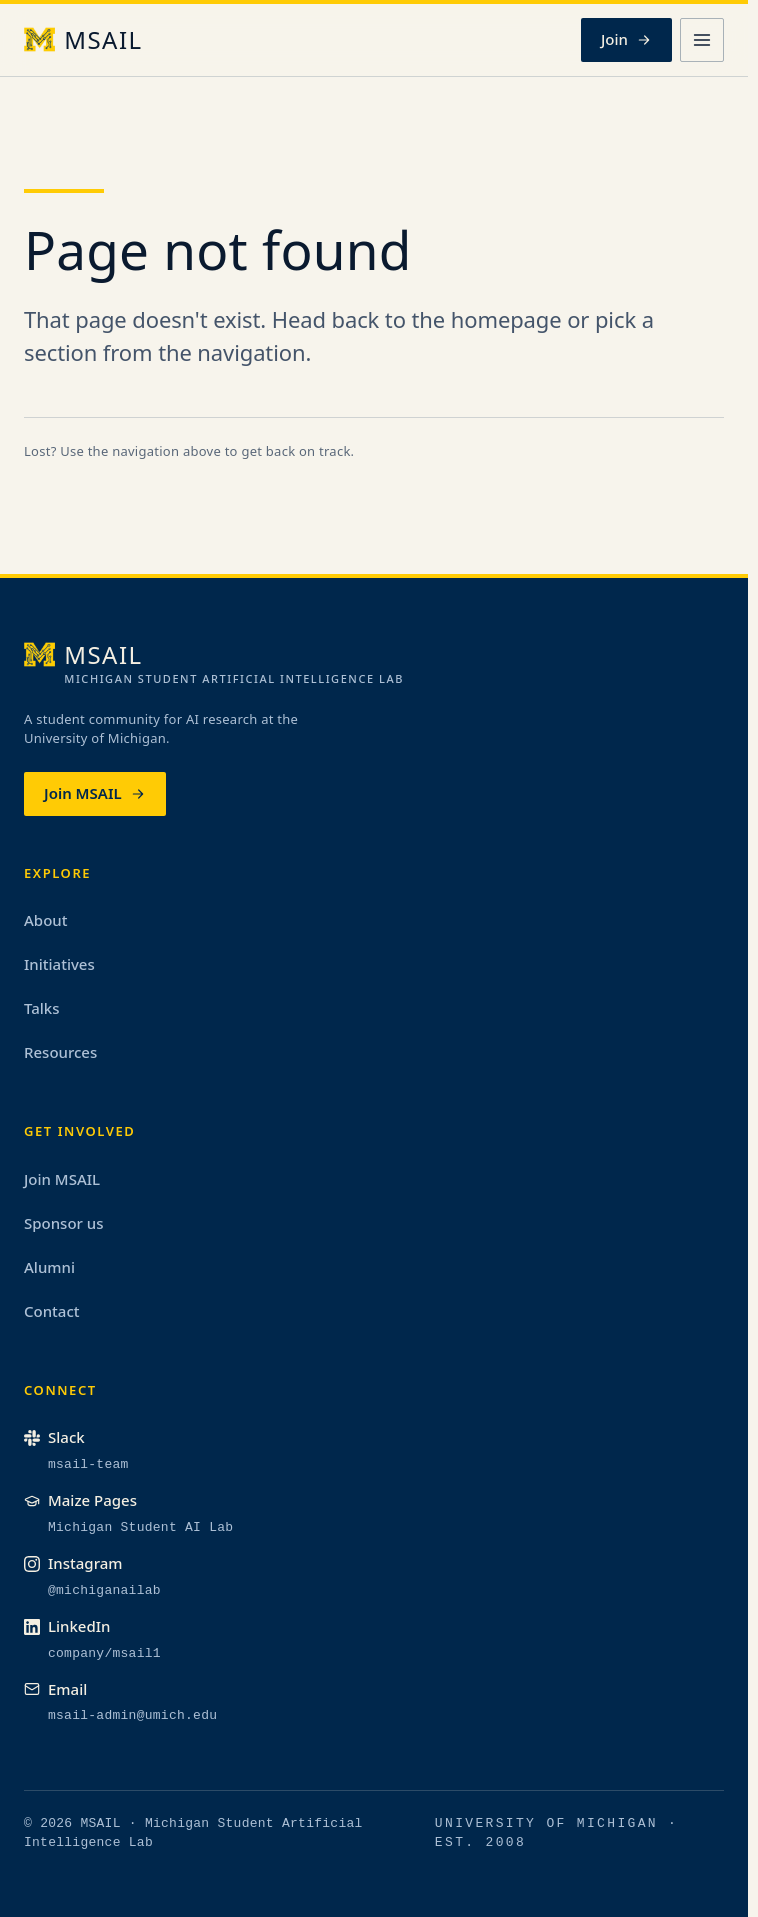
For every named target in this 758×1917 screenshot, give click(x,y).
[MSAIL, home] (83, 40)
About (45, 920)
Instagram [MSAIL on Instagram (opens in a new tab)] (73, 1563)
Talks (42, 1008)
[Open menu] (702, 40)
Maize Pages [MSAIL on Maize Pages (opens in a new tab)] (80, 1500)
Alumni (49, 1267)
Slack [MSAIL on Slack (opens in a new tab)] (54, 1437)
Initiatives (59, 964)
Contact (52, 1311)
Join (626, 39)
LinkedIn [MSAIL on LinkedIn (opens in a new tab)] (67, 1626)
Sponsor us (64, 1223)
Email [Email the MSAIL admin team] (55, 1689)
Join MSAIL (95, 793)
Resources (60, 1052)
